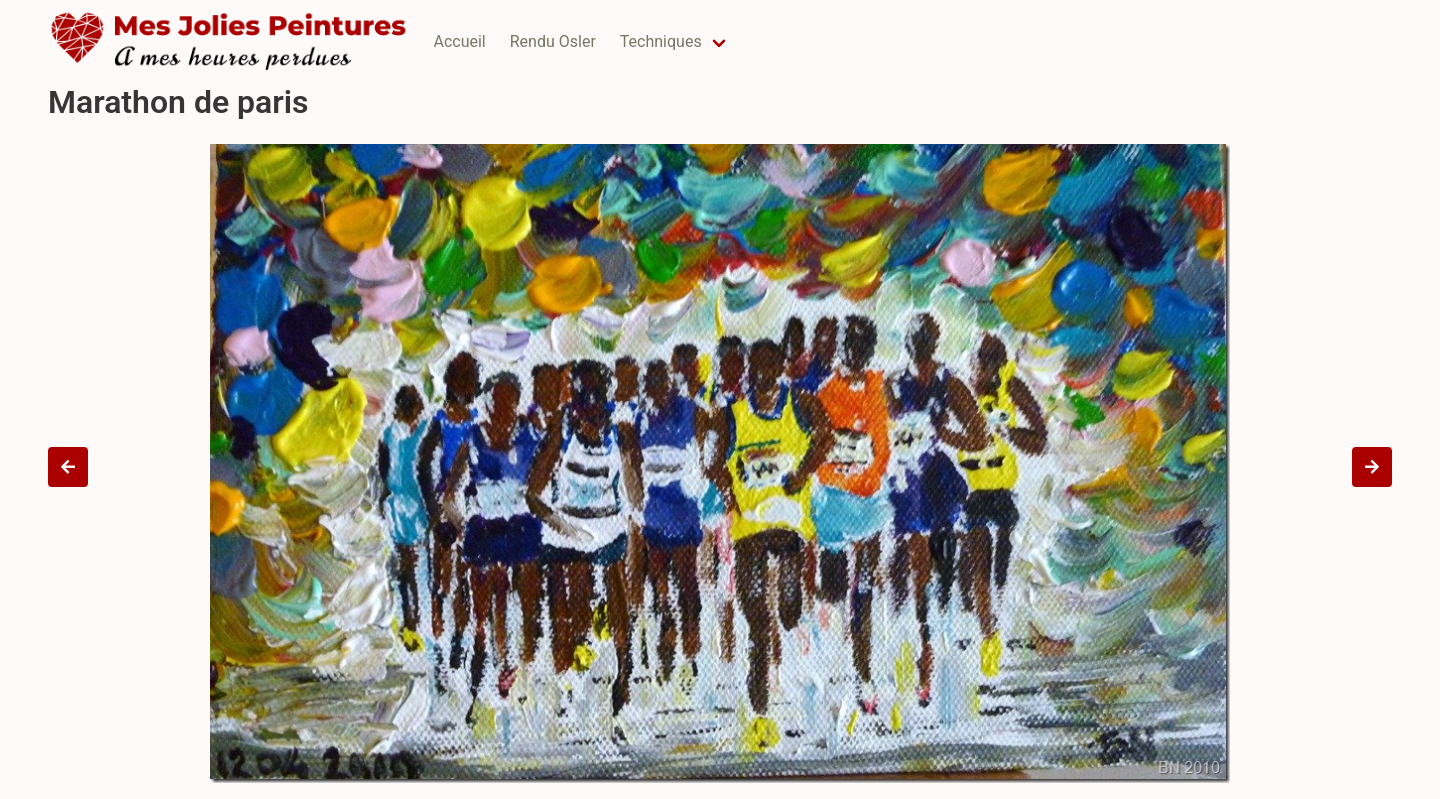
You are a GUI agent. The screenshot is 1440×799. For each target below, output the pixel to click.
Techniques (661, 41)
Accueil (459, 41)
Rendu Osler (553, 41)
